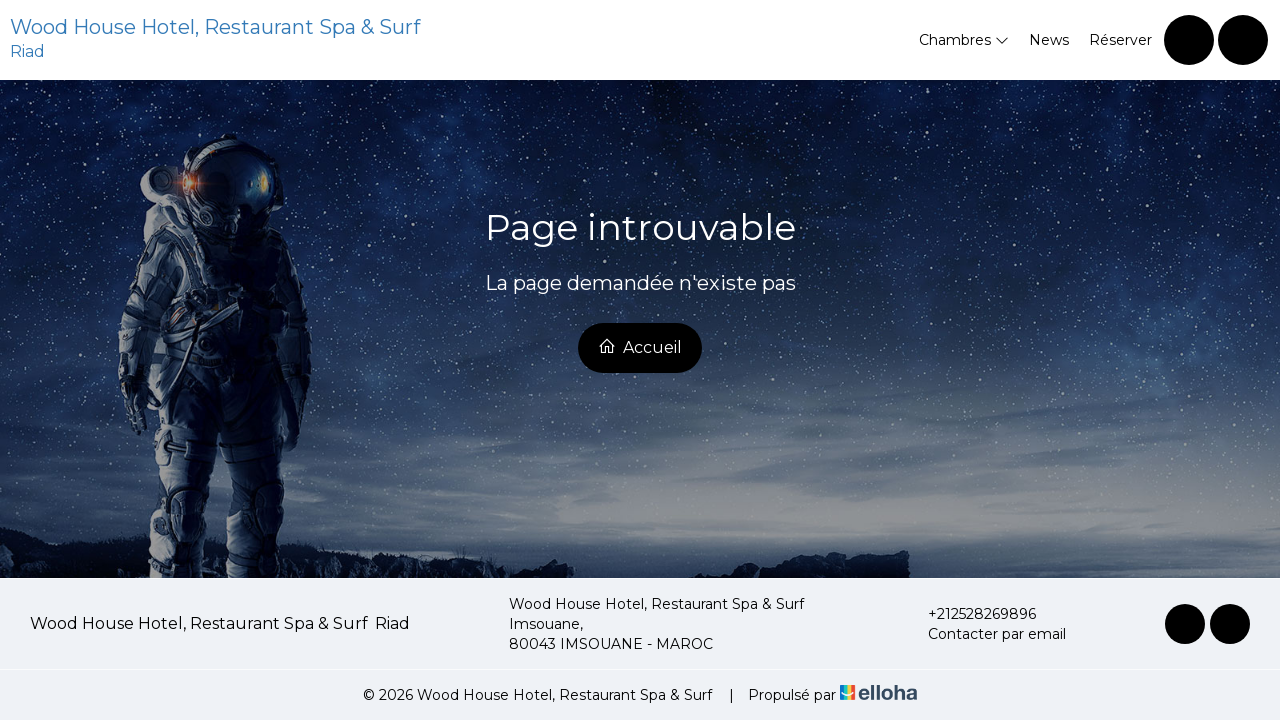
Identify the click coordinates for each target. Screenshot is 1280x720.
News (1049, 40)
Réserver (1120, 40)
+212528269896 (970, 614)
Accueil (640, 347)
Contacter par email (985, 634)
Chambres (964, 40)
